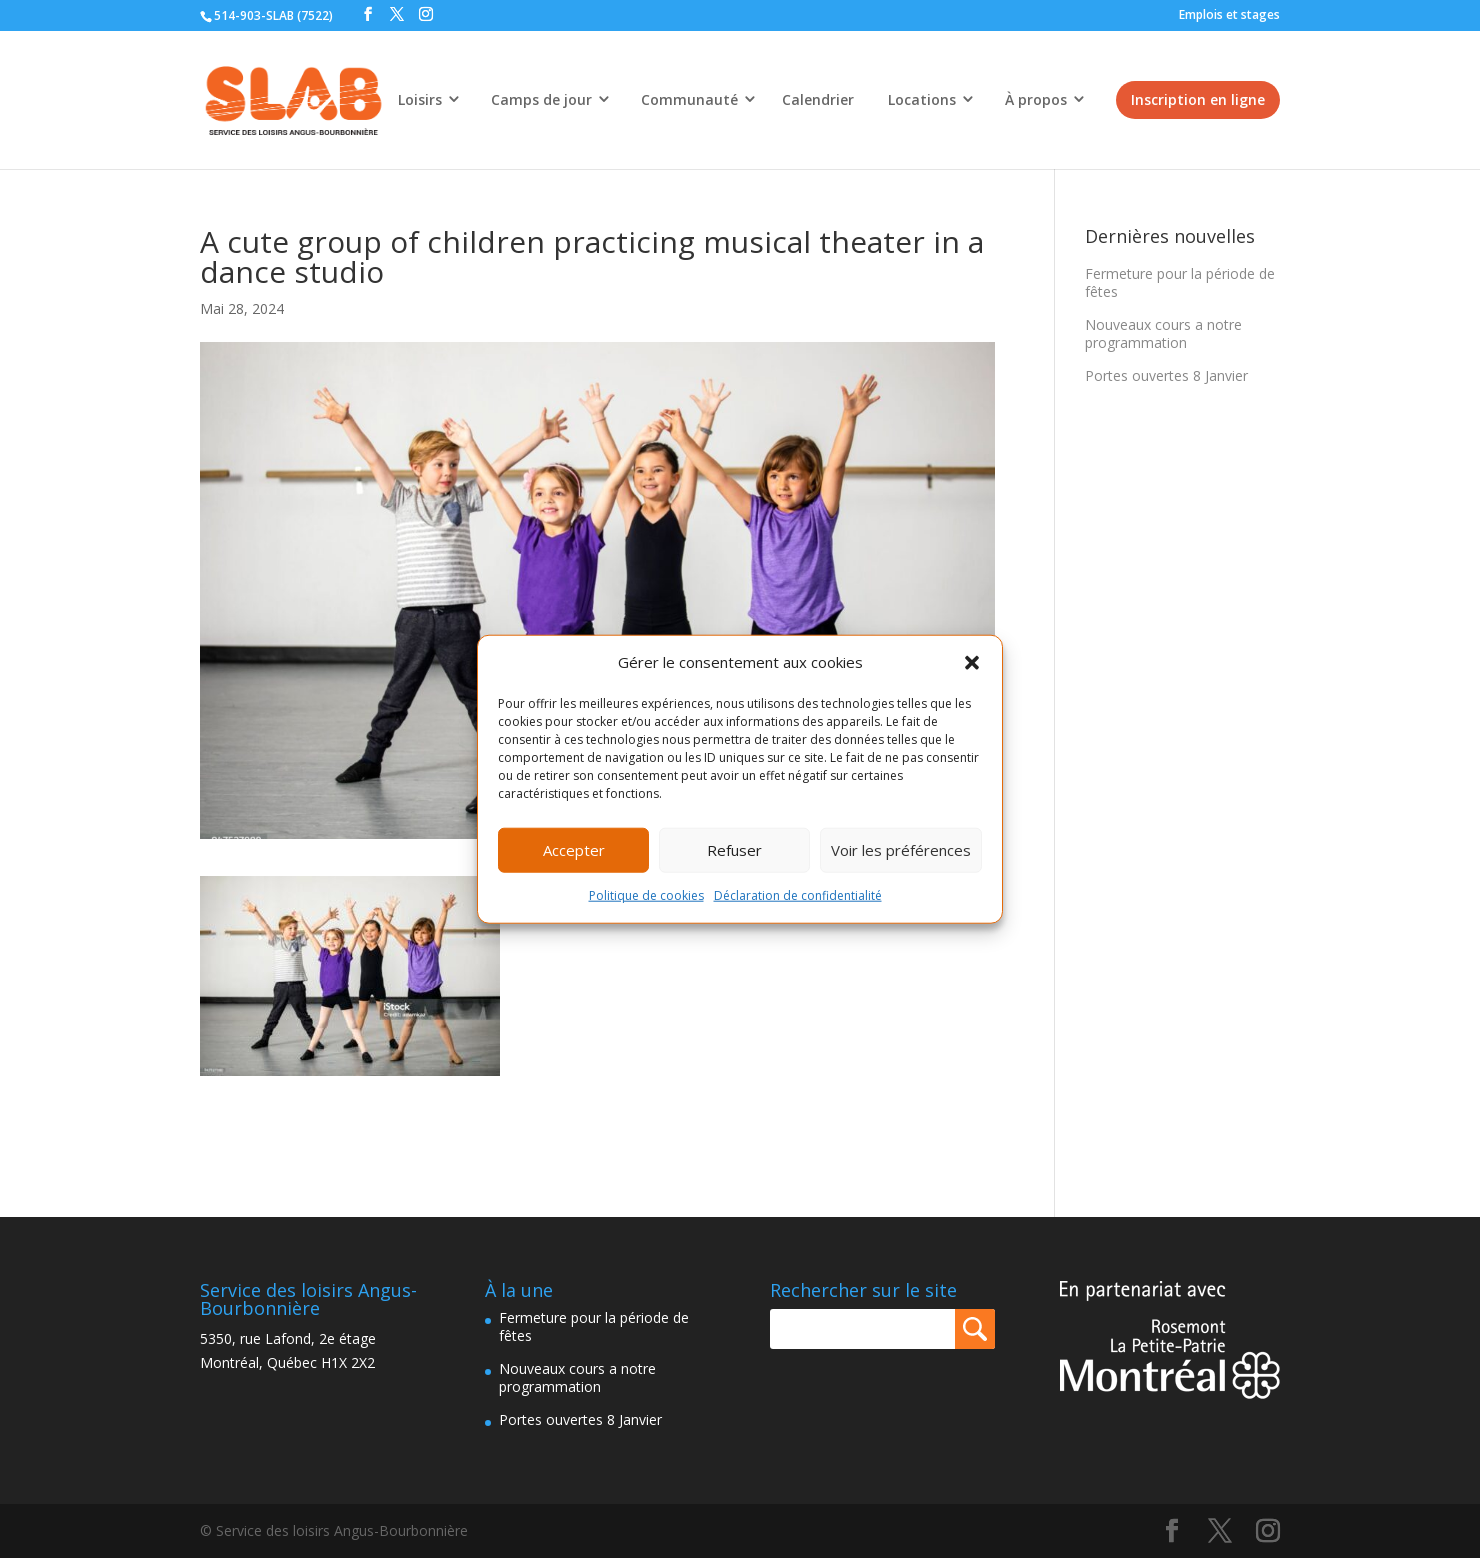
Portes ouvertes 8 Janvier (1166, 375)
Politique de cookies (646, 895)
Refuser (734, 850)
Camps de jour (541, 99)
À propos (1036, 99)
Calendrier (818, 99)
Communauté (689, 99)
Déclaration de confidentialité (798, 895)
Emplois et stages (1229, 14)
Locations (922, 99)
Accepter (574, 850)
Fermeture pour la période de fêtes (1180, 282)
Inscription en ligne (1198, 99)
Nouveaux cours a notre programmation (1163, 333)
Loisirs (420, 99)
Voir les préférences (901, 850)
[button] (972, 663)
